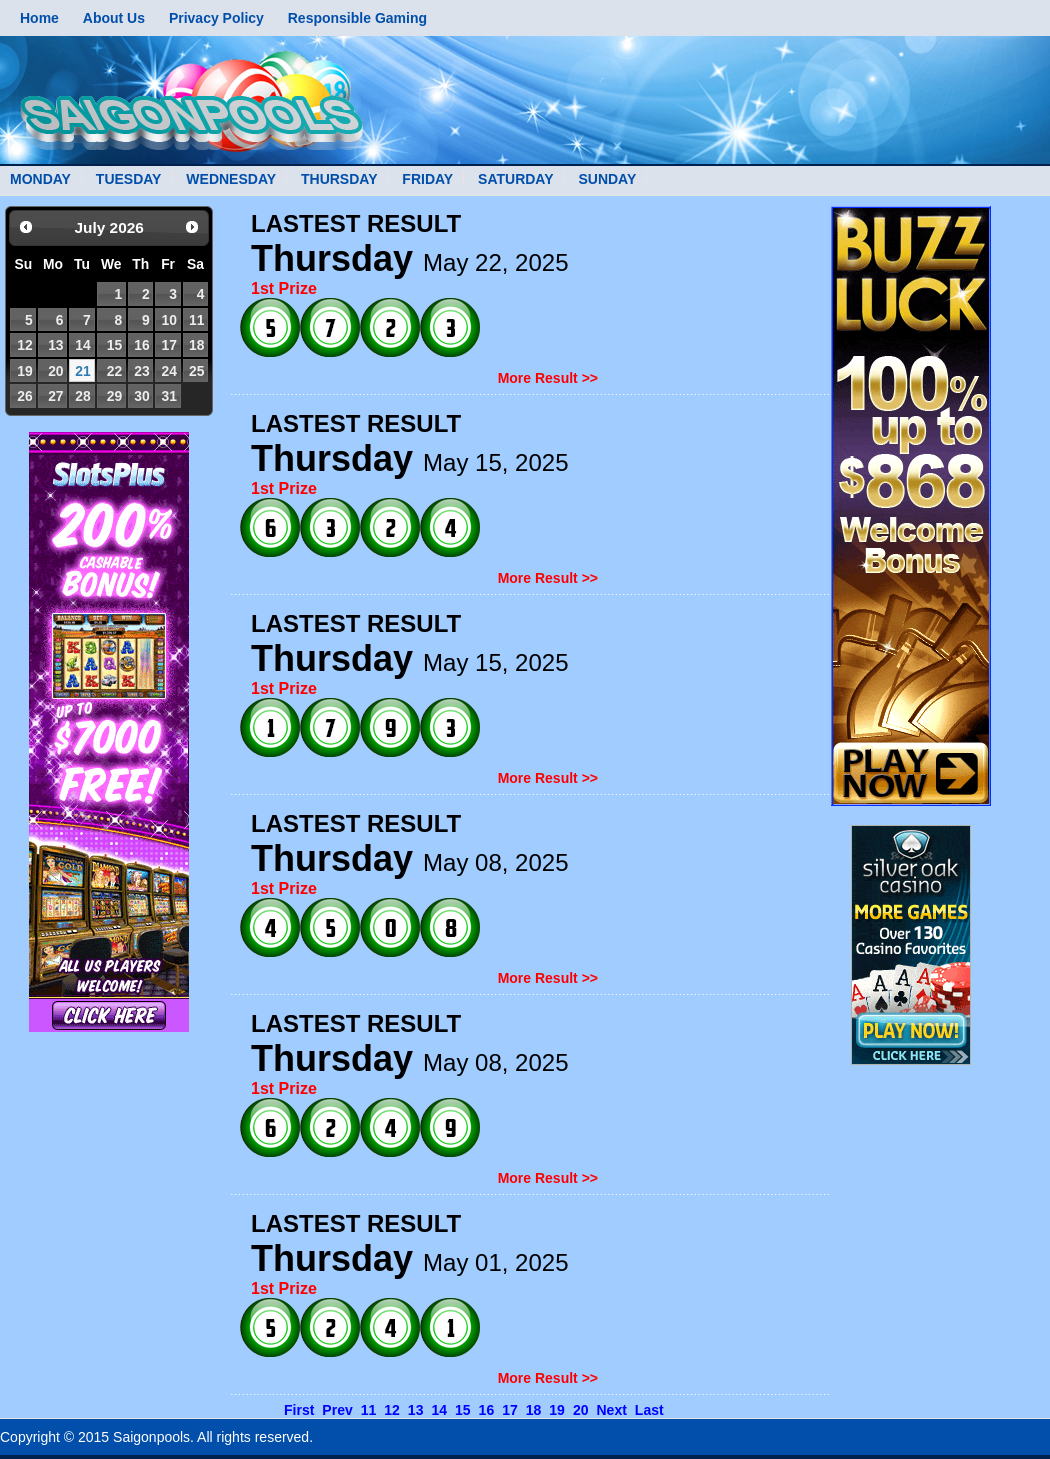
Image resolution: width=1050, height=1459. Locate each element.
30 (141, 396)
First (299, 1410)
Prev (337, 1410)
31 (168, 396)
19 (24, 371)
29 (114, 396)
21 (82, 371)
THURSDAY (339, 179)
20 (55, 371)
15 (114, 345)
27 (55, 396)
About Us (114, 18)
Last (649, 1410)
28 (82, 396)
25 (196, 371)
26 (24, 396)
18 (196, 345)
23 (141, 371)
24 (168, 371)
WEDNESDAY (231, 179)
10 (168, 320)
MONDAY (40, 179)
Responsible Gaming (357, 18)
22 (114, 371)
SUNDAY (607, 179)
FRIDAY (427, 179)
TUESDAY (129, 179)
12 (24, 345)
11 (196, 320)
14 (82, 345)
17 (168, 345)
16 (141, 345)
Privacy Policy (216, 18)
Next (611, 1410)
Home (39, 18)
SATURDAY (515, 179)
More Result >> (548, 378)
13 (55, 345)
